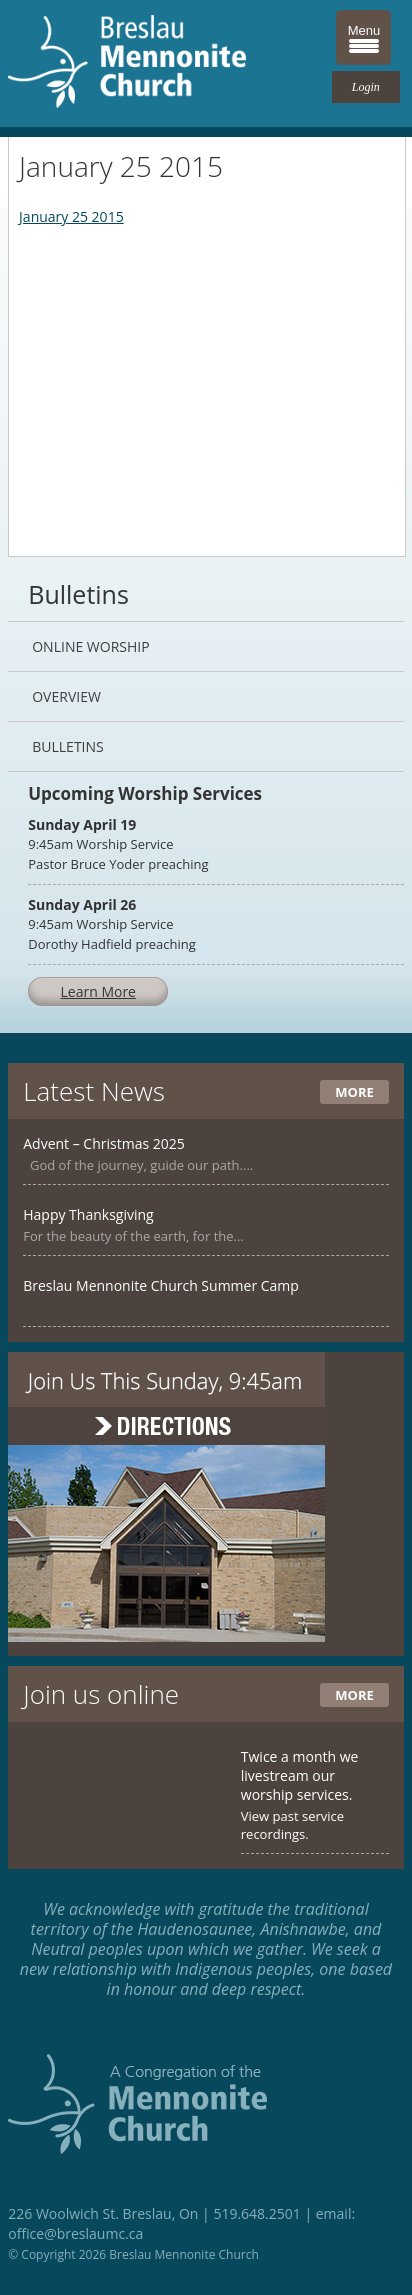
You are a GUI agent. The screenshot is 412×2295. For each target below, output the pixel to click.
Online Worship (90, 646)
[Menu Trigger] (363, 37)
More (354, 1092)
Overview (66, 696)
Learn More (98, 991)
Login (366, 87)
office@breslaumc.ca (75, 2233)
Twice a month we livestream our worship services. (300, 1775)
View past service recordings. (292, 1825)
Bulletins (67, 746)
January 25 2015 (71, 216)
